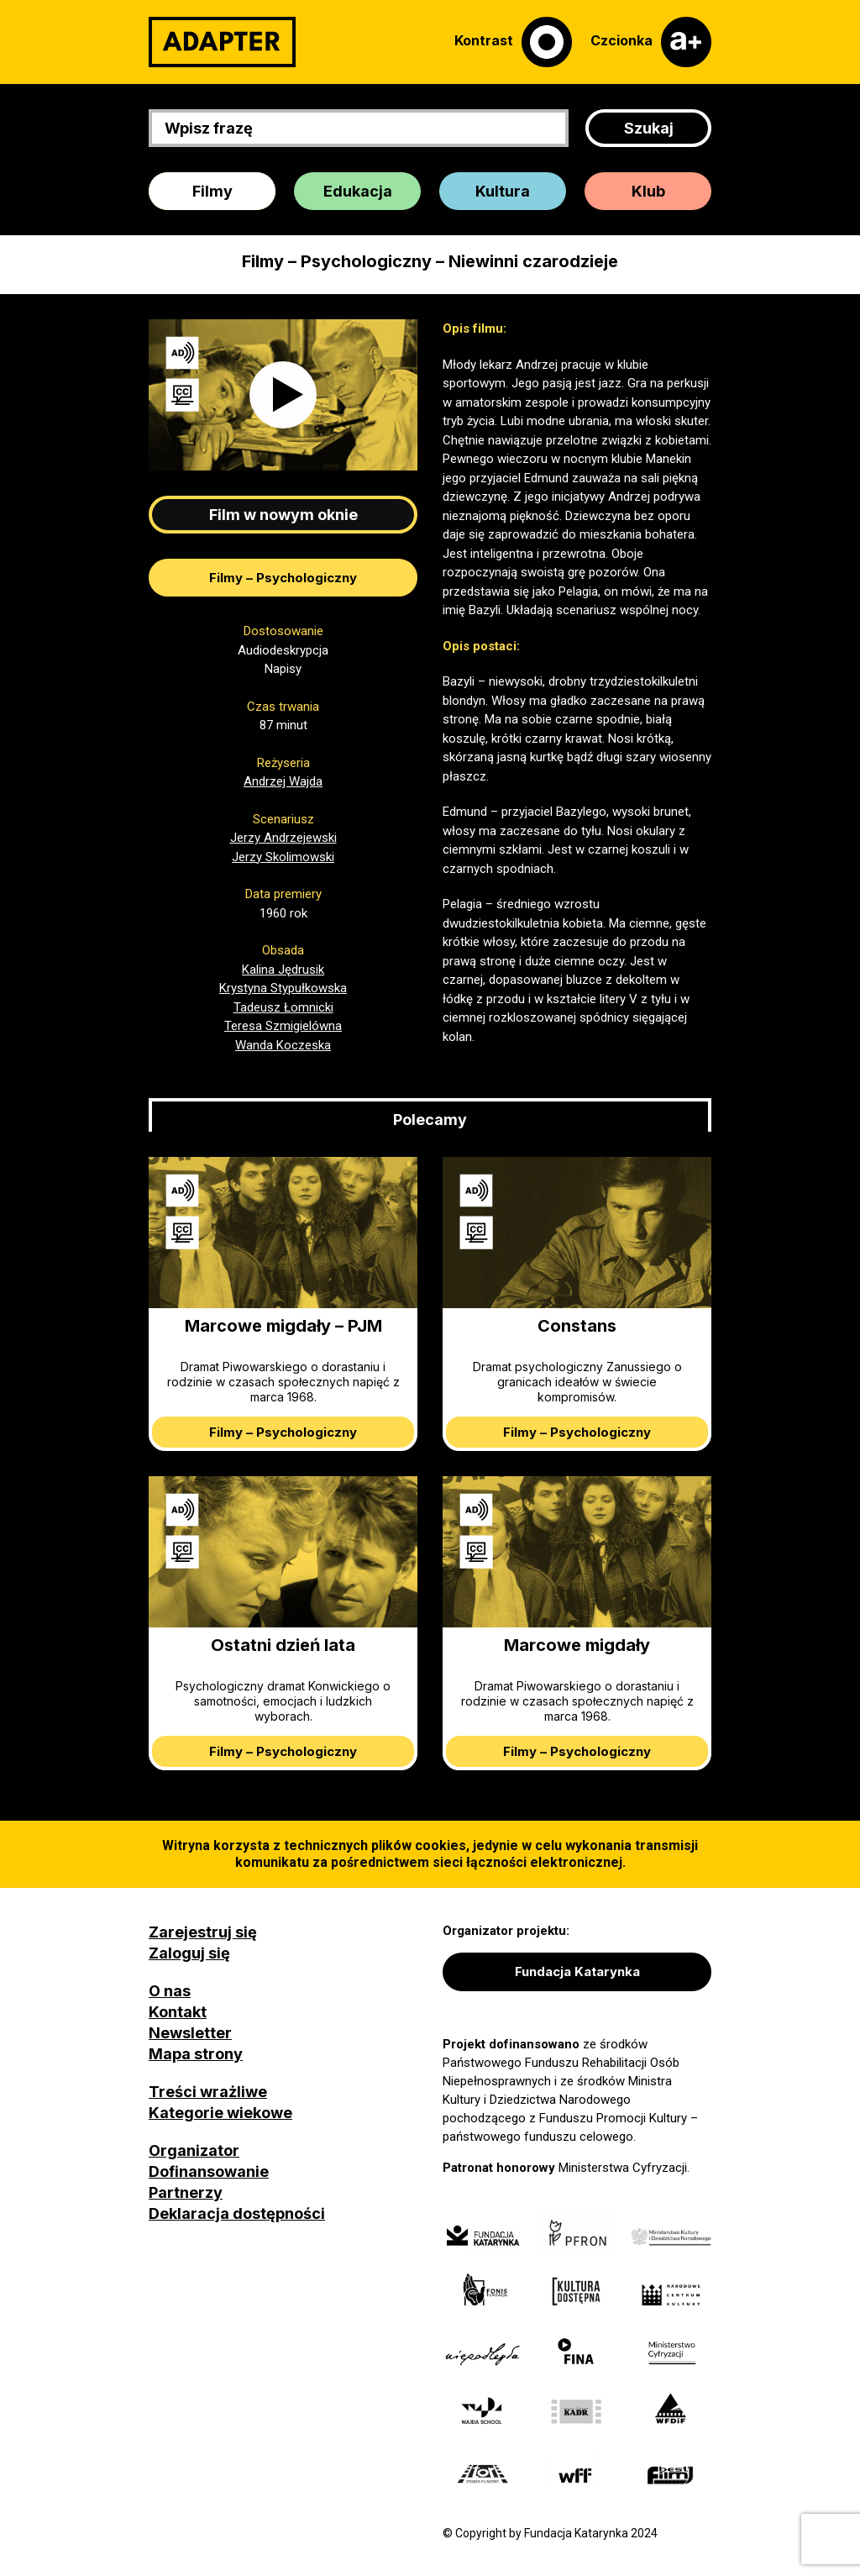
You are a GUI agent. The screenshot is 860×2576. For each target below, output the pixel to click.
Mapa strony (196, 2054)
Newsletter (190, 2033)
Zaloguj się (189, 1953)
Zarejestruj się (203, 1932)
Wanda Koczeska (283, 1045)
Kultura (502, 191)
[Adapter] (222, 42)
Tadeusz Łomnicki (283, 1007)
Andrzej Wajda (283, 781)
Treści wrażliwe (208, 2091)
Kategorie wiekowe (220, 2112)
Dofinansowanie (209, 2171)
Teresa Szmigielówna (283, 1025)
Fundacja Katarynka (577, 1971)
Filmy (212, 191)
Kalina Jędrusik (283, 969)
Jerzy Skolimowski (283, 857)
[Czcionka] (650, 42)
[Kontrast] (513, 42)
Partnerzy (186, 2192)
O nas (170, 1991)
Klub (648, 191)
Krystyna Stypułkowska (283, 988)
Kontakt (178, 2012)
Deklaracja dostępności (237, 2213)
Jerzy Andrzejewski (283, 837)
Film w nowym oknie (283, 514)
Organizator (194, 2150)
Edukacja (357, 191)
